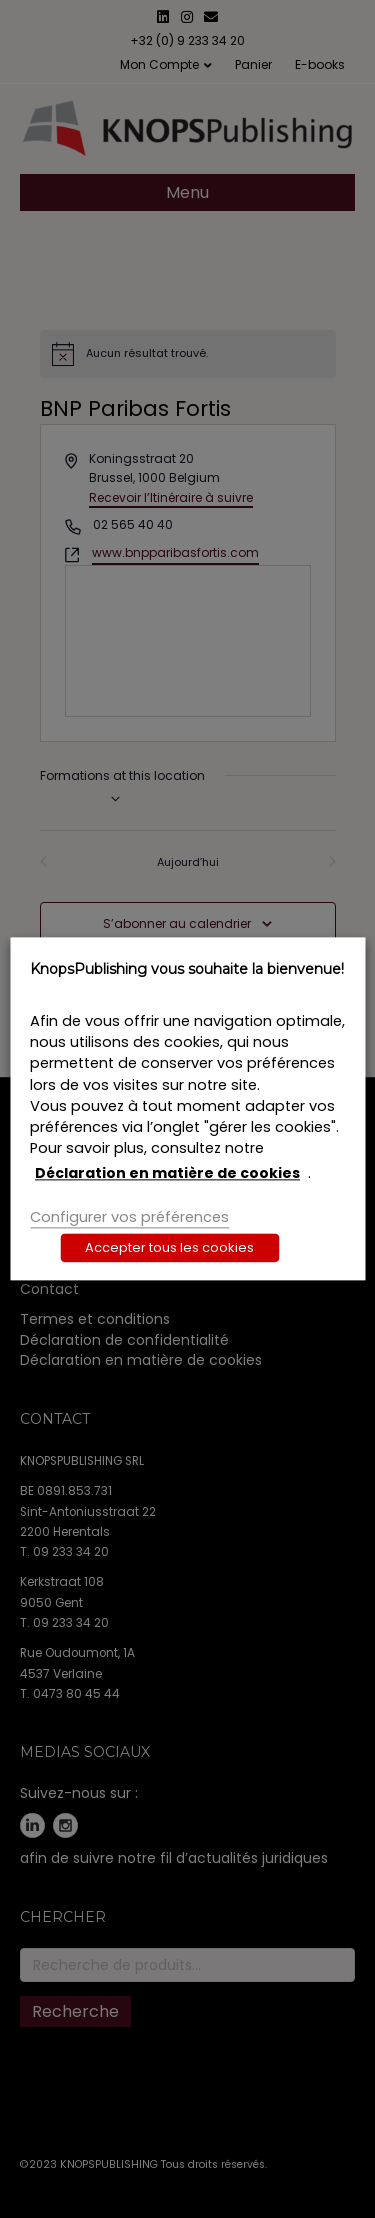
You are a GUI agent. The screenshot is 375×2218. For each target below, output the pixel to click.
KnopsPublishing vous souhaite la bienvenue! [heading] (187, 969)
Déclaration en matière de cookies (167, 1173)
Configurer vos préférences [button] (129, 1217)
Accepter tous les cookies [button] (169, 1248)
